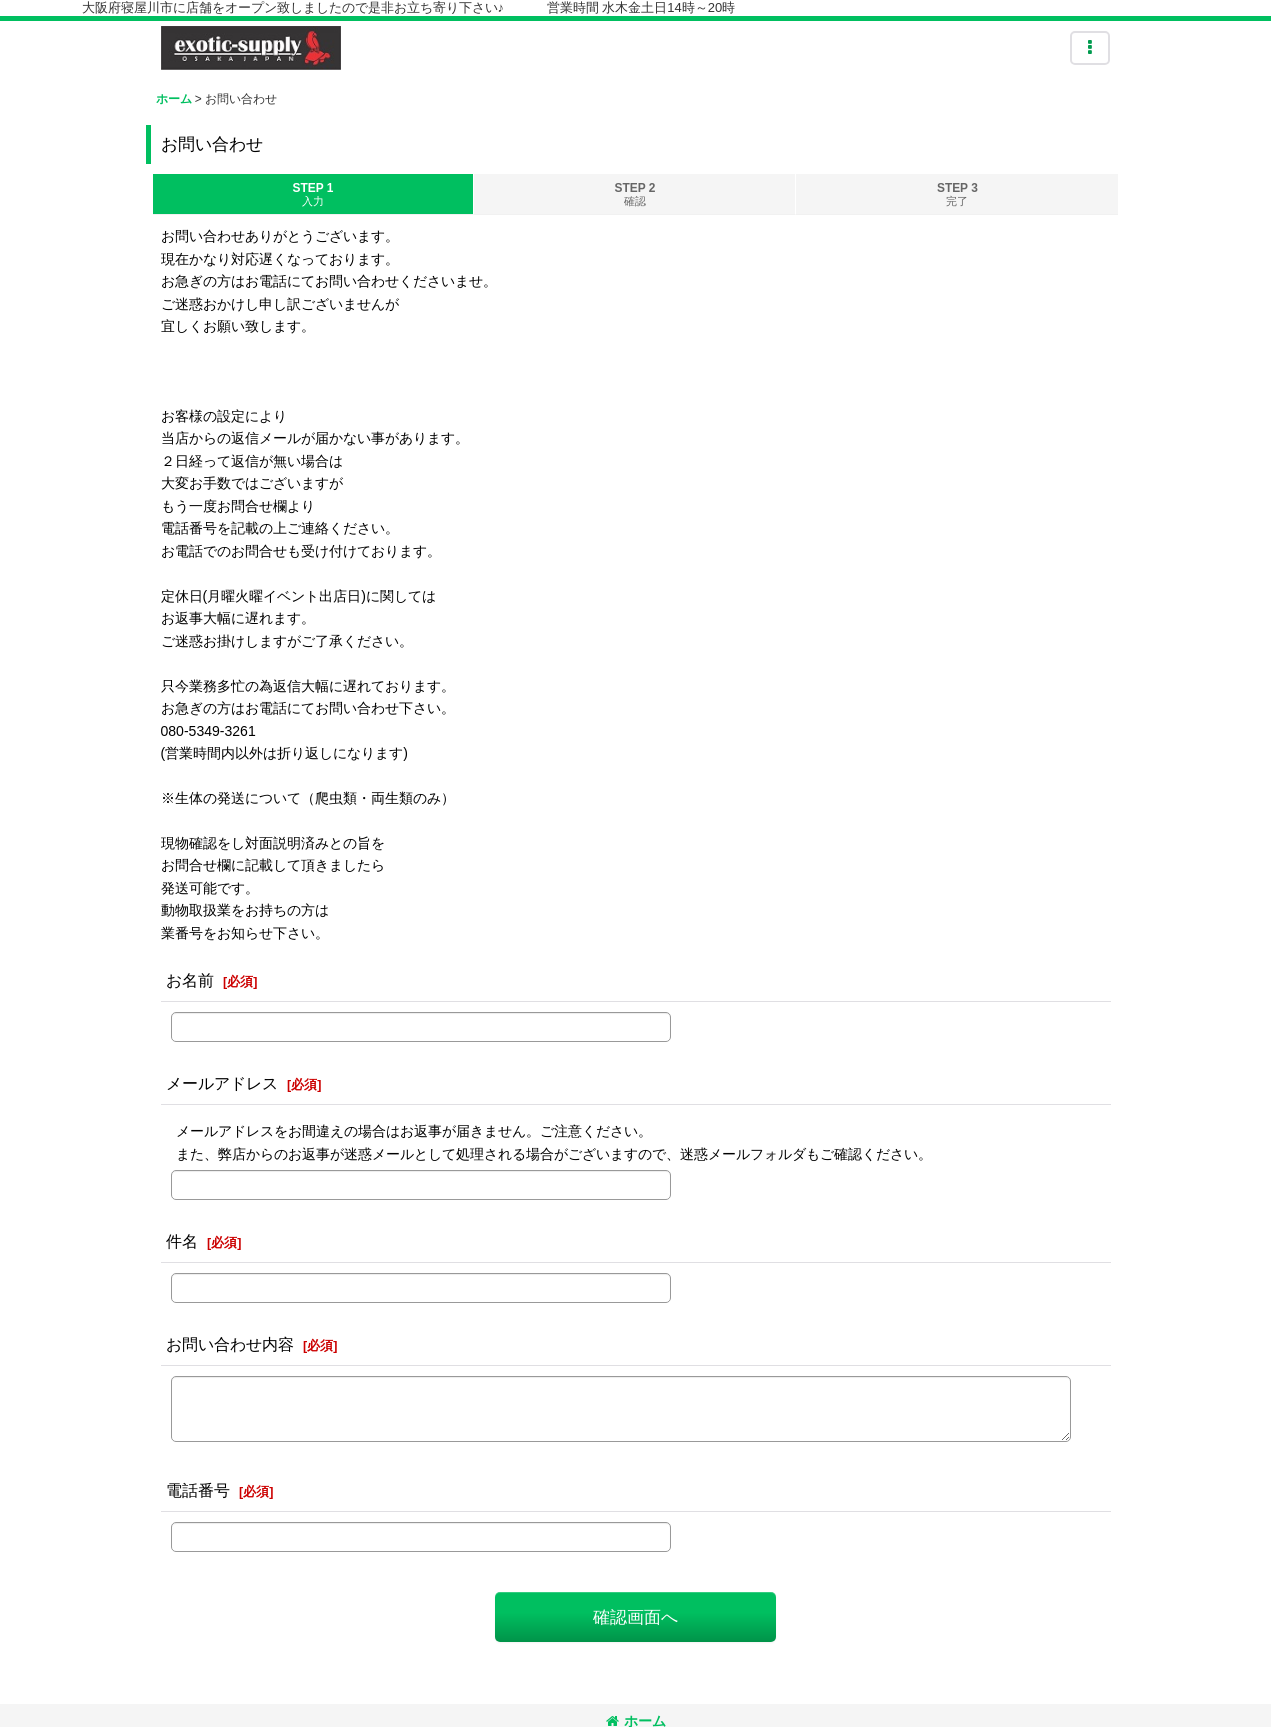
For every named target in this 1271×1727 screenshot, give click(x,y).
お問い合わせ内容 (230, 1344)
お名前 (190, 980)
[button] (1090, 48)
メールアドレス (222, 1083)
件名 (182, 1241)
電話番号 (198, 1490)
